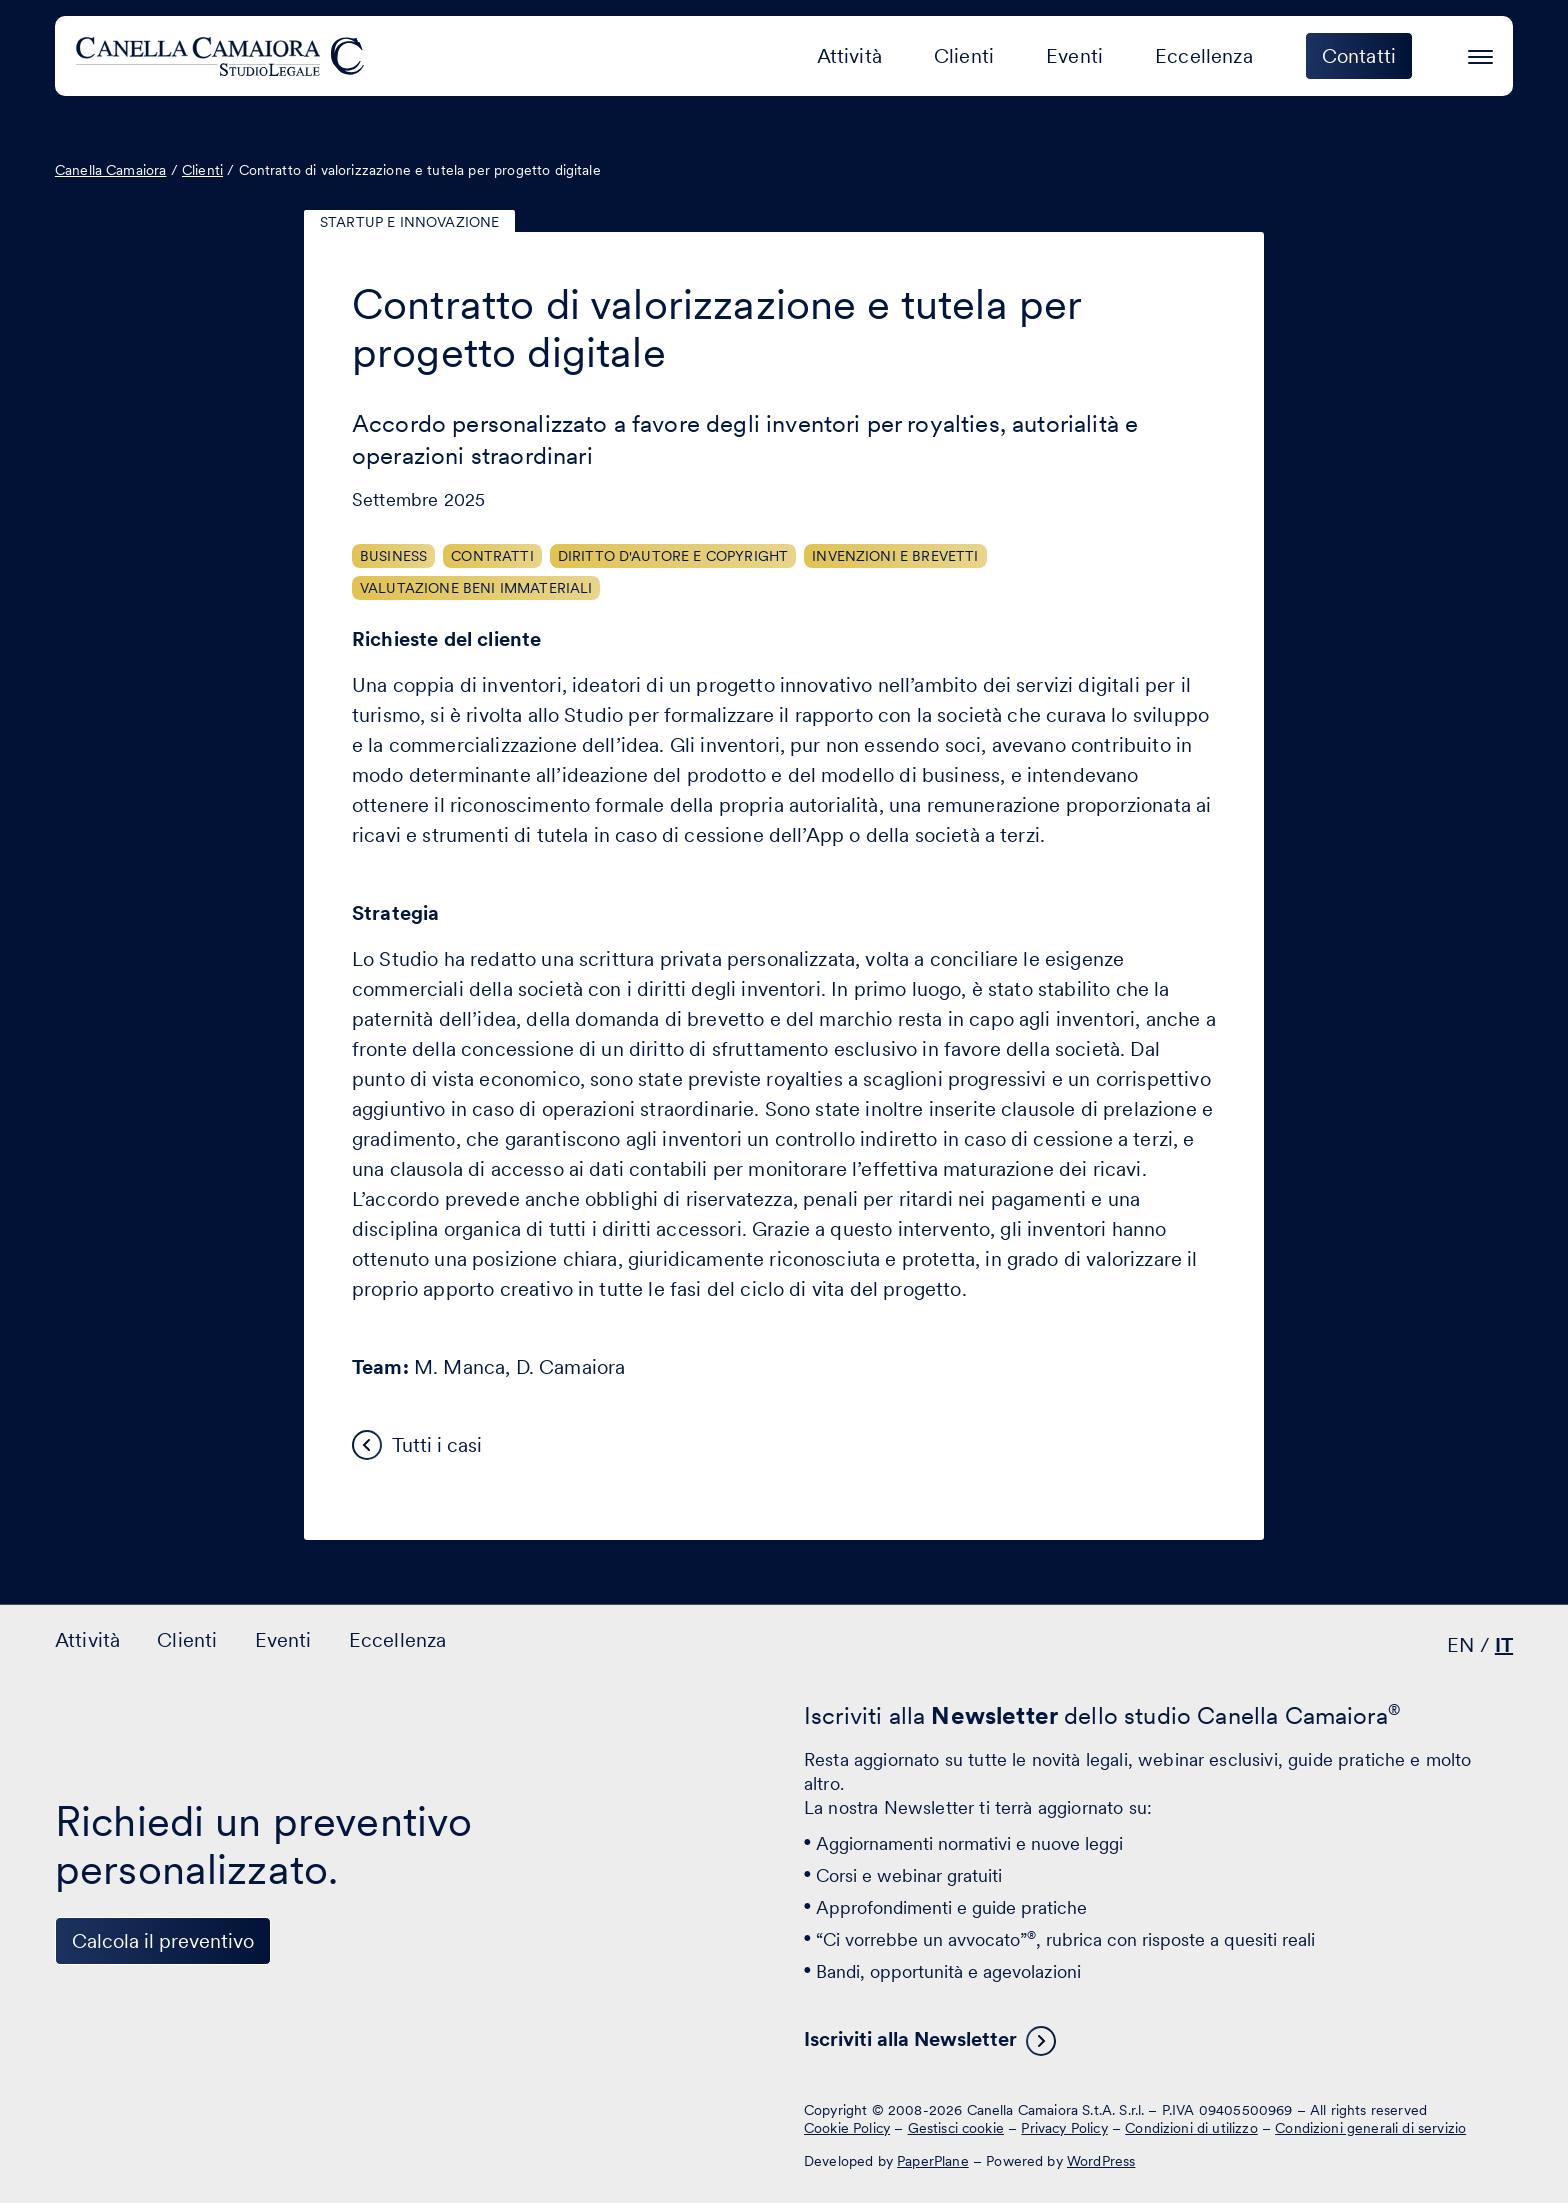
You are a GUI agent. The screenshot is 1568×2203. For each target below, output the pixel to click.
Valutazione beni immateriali (476, 588)
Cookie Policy (847, 2128)
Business (393, 556)
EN (1460, 1645)
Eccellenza (1204, 56)
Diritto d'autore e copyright (673, 556)
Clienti (964, 56)
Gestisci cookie (956, 2128)
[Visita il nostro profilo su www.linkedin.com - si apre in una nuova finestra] (79, 2126)
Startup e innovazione (409, 222)
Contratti (492, 556)
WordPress (1101, 2161)
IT (1504, 1645)
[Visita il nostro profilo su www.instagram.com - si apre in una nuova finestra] (203, 2126)
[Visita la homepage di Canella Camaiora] (223, 56)
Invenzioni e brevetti (895, 556)
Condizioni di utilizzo (1191, 2128)
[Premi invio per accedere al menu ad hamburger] (1480, 53)
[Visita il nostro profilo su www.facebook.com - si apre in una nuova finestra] (141, 2126)
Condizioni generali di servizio (1370, 2128)
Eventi (1074, 56)
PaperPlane (933, 2161)
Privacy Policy (1064, 2128)
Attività (849, 56)
